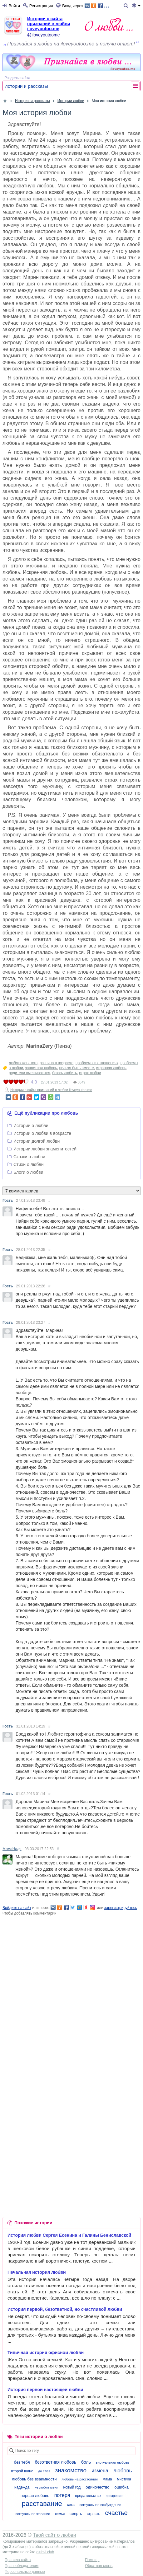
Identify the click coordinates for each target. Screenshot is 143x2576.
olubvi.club (45, 2552)
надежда (22, 2487)
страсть (93, 2514)
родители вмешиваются (29, 1073)
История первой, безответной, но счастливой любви (64, 2309)
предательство (88, 2496)
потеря (62, 2495)
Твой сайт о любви (54, 2535)
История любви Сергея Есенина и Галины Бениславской (69, 2235)
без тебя (22, 2462)
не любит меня (46, 2487)
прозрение (114, 2496)
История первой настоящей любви (45, 2389)
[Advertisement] (71, 1987)
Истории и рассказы (26, 86)
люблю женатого (23, 1063)
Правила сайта (18, 2560)
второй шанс (22, 2471)
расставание (42, 2504)
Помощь (92, 2560)
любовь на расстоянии (80, 2479)
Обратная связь (98, 2566)
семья (60, 2514)
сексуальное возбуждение (100, 2505)
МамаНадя (12, 1849)
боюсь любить (64, 1073)
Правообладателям (21, 2566)
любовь (122, 2471)
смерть (76, 2514)
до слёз (44, 2471)
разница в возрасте (56, 1063)
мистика (124, 2479)
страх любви (90, 1073)
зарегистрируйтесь (120, 1908)
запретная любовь (41, 1068)
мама (107, 2479)
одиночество (97, 2487)
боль (86, 2462)
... (97, 5)
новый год (72, 2487)
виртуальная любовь (112, 2462)
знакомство (70, 2470)
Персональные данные (25, 2571)
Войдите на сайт (16, 1908)
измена (99, 2470)
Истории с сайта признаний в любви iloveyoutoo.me (48, 23)
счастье (116, 2512)
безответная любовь (55, 2462)
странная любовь (111, 1068)
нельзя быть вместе (76, 1068)
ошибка (121, 2487)
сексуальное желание (32, 2514)
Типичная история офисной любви (45, 2352)
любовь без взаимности (34, 2479)
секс (71, 2505)
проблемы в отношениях (97, 1063)
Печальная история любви (36, 2272)
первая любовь (35, 2495)
